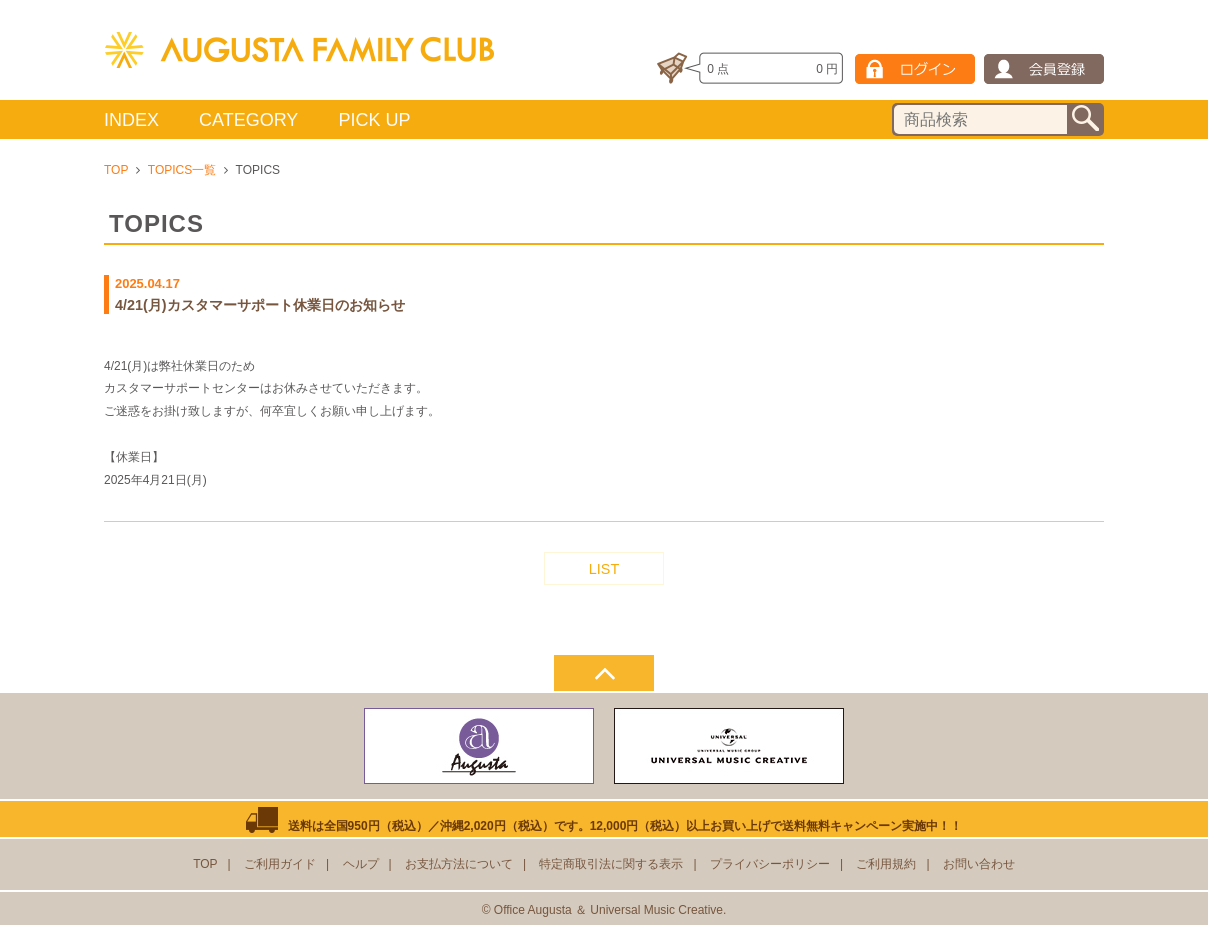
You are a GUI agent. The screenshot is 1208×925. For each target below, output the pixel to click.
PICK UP (374, 120)
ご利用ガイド (280, 864)
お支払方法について (459, 864)
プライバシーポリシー (770, 864)
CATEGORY (248, 120)
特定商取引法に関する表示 (611, 864)
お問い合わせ (979, 864)
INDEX (131, 120)
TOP (116, 170)
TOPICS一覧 (182, 170)
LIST (604, 569)
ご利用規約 (886, 864)
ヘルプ (361, 864)
